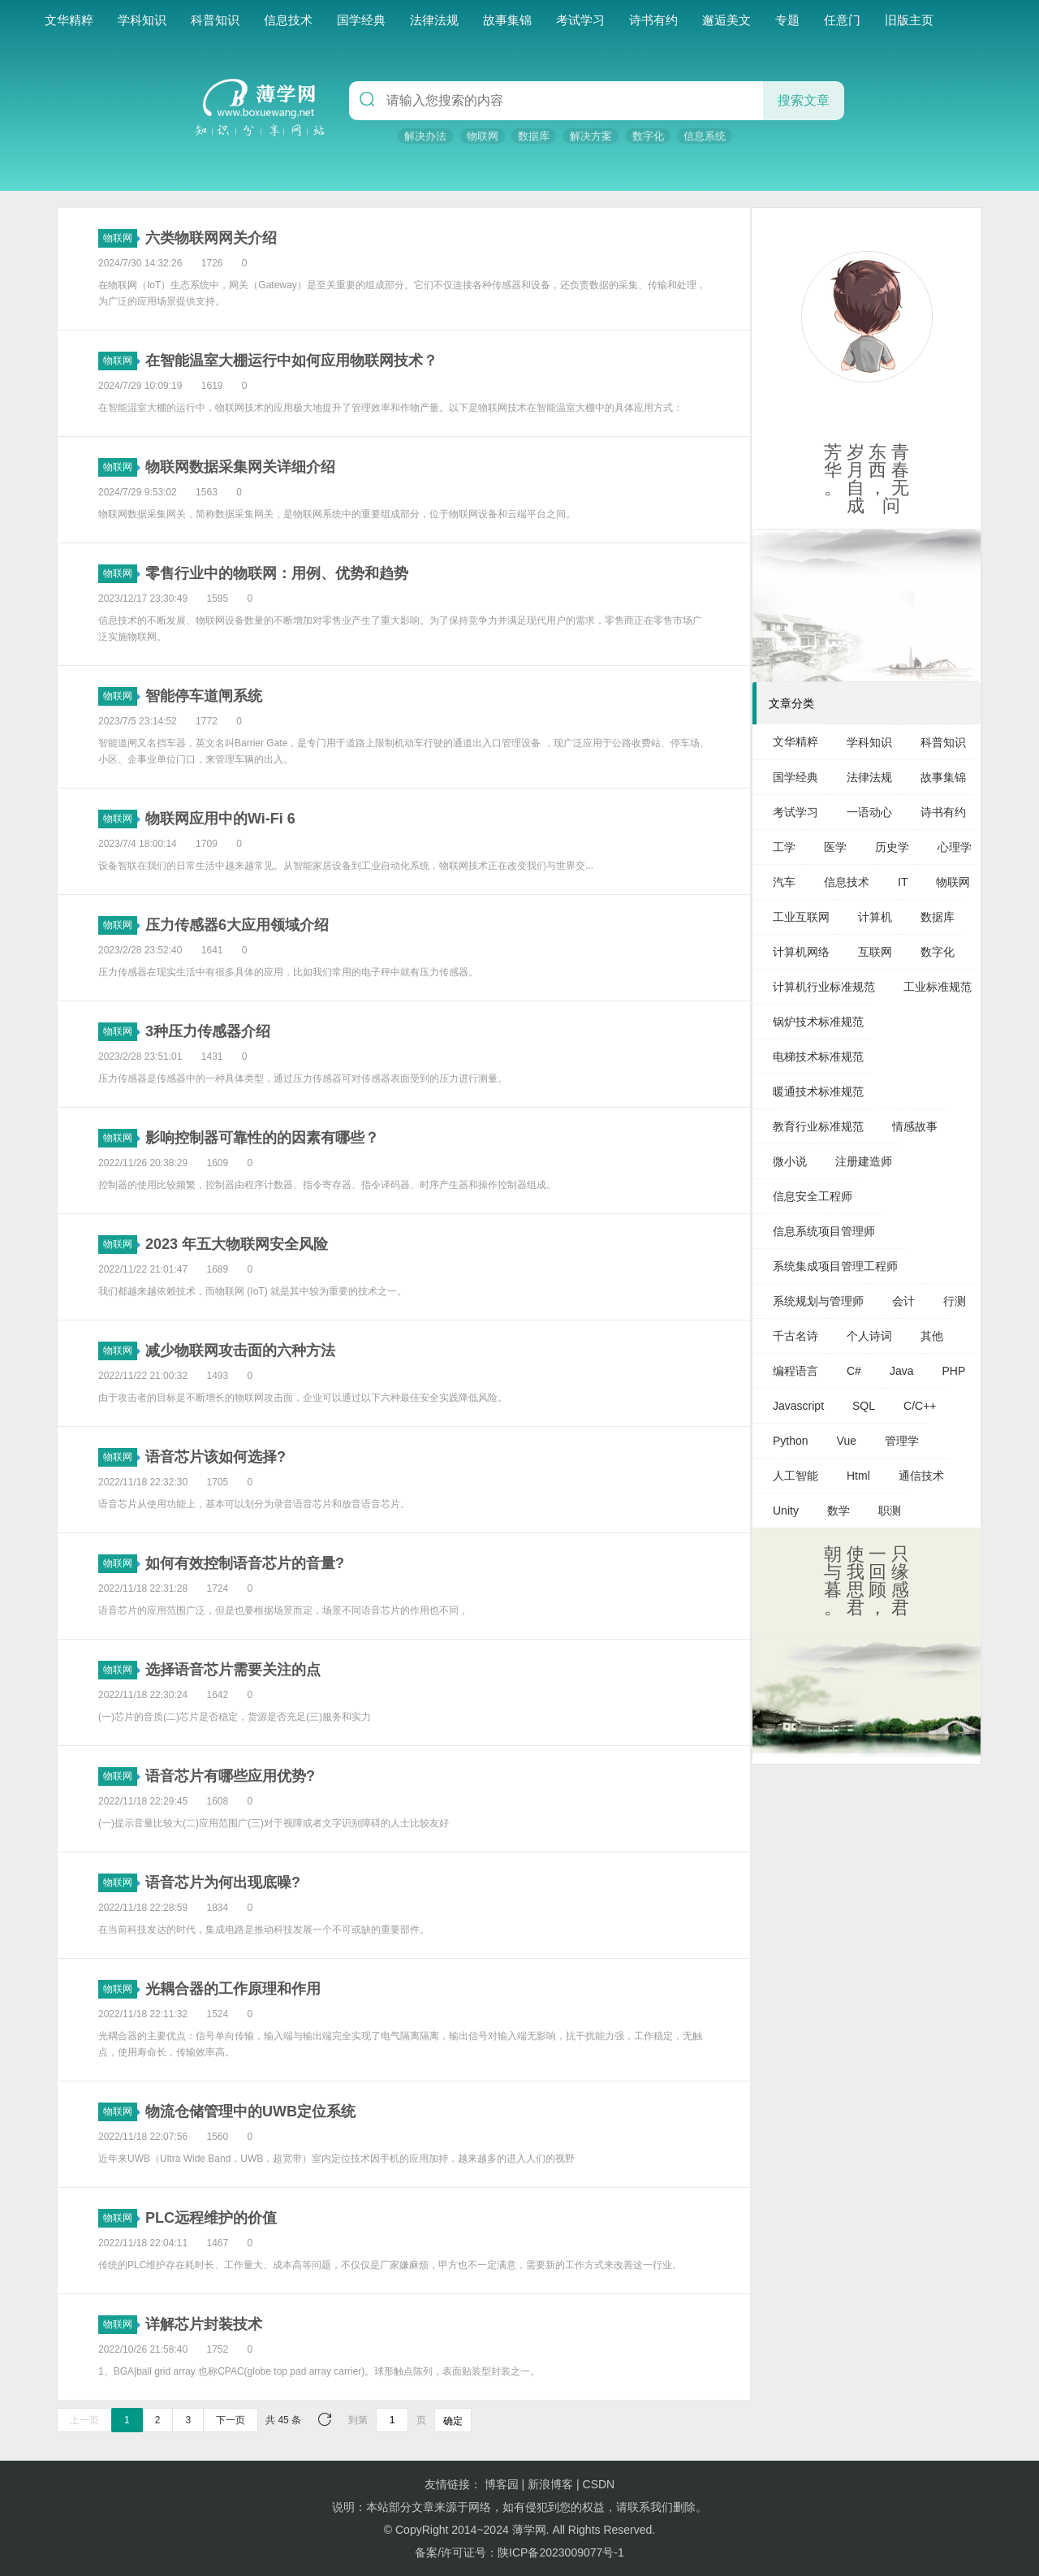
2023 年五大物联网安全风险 (236, 1244)
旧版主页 (909, 20)
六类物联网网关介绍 (211, 238)
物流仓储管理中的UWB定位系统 (250, 2111)
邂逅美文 (726, 20)
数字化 (648, 136)
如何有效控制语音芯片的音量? (244, 1563)
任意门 (842, 20)
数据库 (534, 136)
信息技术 (288, 20)
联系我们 (650, 2506)
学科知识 (142, 20)
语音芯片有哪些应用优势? (230, 1776)
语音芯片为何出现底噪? (222, 1882)
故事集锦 (507, 20)
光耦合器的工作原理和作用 (233, 1989)
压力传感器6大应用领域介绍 (237, 925)
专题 (787, 20)
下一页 (230, 2420)
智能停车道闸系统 (203, 696)
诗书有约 (653, 20)
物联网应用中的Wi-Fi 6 (220, 818)
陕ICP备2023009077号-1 (561, 2552)
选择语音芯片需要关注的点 (233, 1670)
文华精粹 (69, 20)
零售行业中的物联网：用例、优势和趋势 (276, 573)
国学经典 (361, 20)
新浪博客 (550, 2484)
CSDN (599, 2484)
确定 (453, 2421)
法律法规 (434, 20)
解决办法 (425, 136)
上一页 (84, 2420)
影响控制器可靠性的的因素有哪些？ (262, 1138)
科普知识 (215, 20)
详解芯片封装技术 (203, 2324)
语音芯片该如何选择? (215, 1457)
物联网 (482, 136)
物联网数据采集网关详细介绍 (240, 467)
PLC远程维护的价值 (211, 2218)
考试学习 (580, 20)
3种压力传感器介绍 (207, 1031)
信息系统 (704, 136)
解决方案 (591, 136)
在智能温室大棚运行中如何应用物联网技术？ (291, 360)
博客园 (502, 2484)
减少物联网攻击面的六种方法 (240, 1350)
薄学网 (529, 2529)
